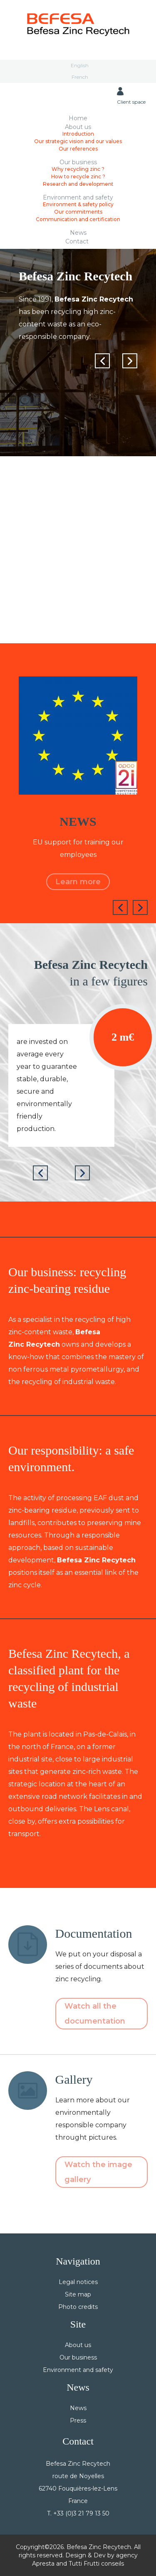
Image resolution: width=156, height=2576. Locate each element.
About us (78, 126)
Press (78, 2420)
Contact (77, 241)
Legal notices (78, 2282)
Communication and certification (78, 219)
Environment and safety (78, 197)
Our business (78, 161)
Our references (78, 149)
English (80, 65)
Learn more (78, 881)
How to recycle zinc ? (78, 176)
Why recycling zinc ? (78, 169)
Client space (131, 96)
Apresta (43, 2563)
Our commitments (78, 212)
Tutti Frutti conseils (96, 2563)
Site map (78, 2294)
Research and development (78, 184)
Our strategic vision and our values (78, 141)
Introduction (78, 134)
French (80, 77)
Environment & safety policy (78, 204)
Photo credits (78, 2307)
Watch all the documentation (94, 2014)
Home (78, 118)
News (78, 232)
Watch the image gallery (98, 2172)
